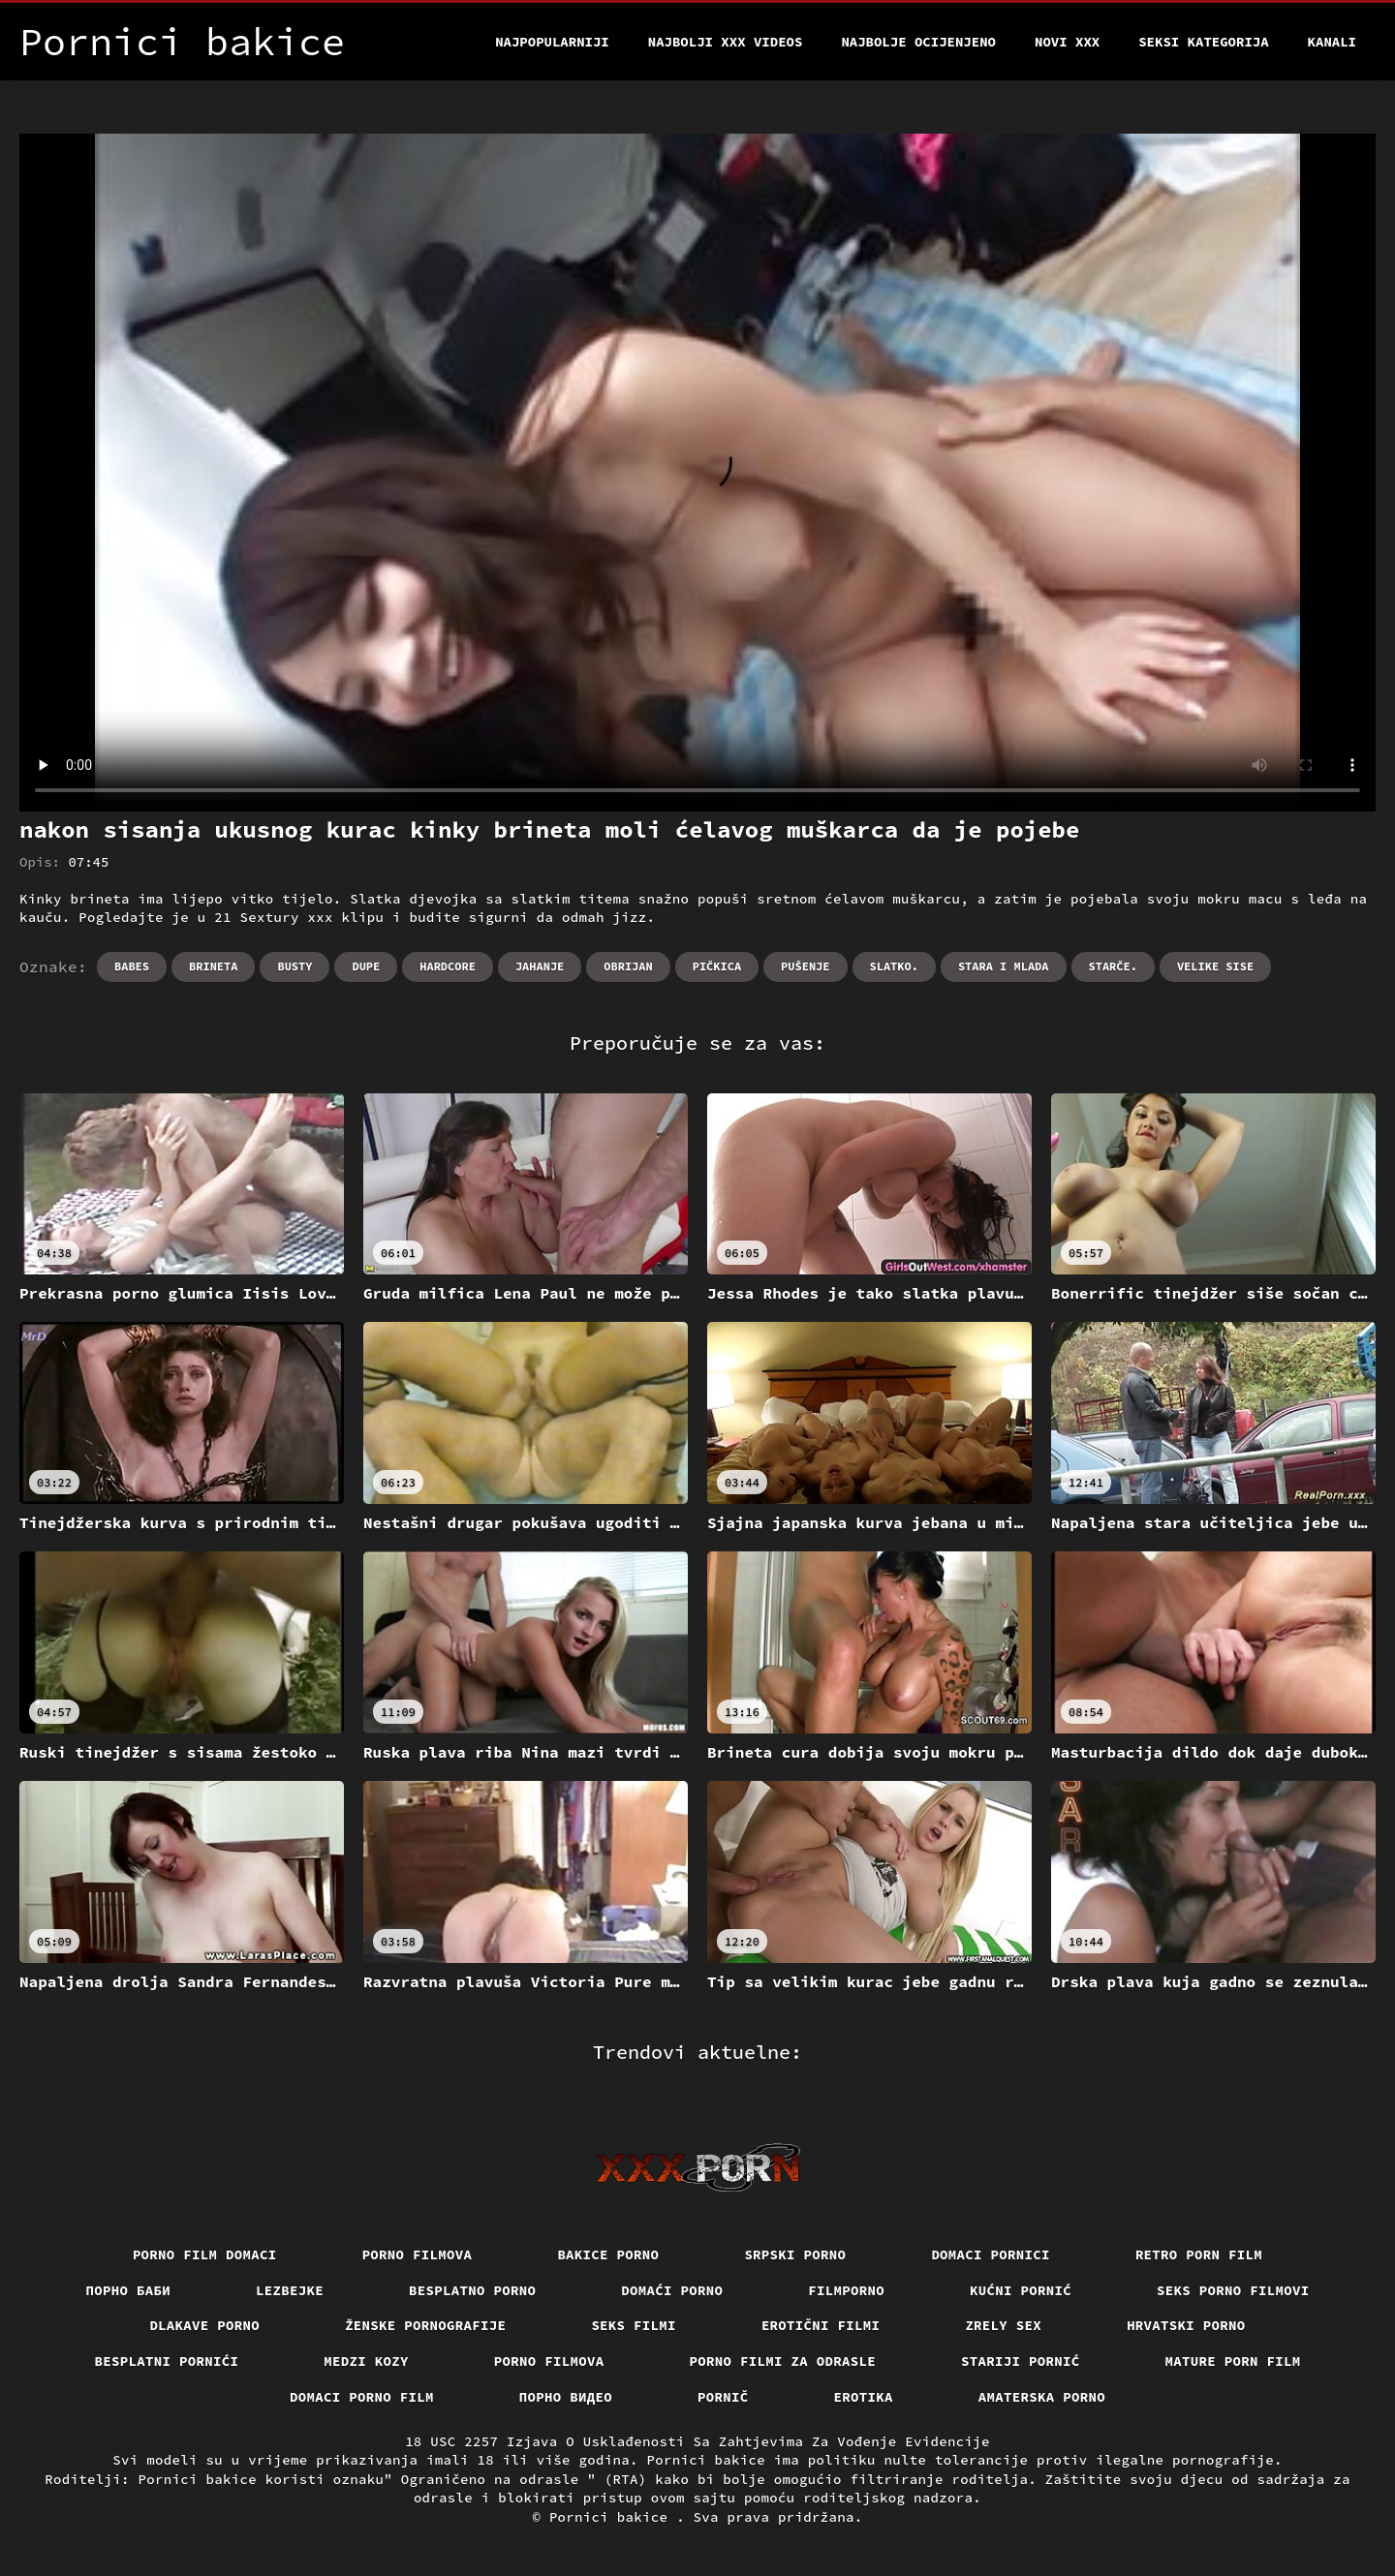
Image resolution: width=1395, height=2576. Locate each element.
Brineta (213, 966)
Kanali (1332, 41)
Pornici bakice (612, 2517)
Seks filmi (633, 2325)
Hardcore (447, 966)
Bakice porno (608, 2254)
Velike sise (1215, 966)
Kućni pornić (1020, 2290)
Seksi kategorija (1203, 41)
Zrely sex (1003, 2325)
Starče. (1113, 966)
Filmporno (846, 2290)
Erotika (863, 2397)
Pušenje (805, 966)
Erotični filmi (821, 2325)
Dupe (366, 966)
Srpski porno (795, 2254)
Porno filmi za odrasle (783, 2361)
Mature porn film (1233, 2361)
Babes (131, 966)
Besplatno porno (472, 2290)
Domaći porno (672, 2290)
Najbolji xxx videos (725, 41)
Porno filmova (417, 2254)
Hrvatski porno (1186, 2325)
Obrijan (628, 966)
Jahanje (539, 966)
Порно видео (565, 2397)
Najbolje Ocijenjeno (918, 41)
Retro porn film (1198, 2254)
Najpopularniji (552, 41)
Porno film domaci (205, 2254)
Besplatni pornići (167, 2361)
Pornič (723, 2397)
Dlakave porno (204, 2325)
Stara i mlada (1003, 966)
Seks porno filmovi (1233, 2290)
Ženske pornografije (425, 2325)
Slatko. (894, 966)
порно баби (128, 2290)
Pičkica (717, 966)
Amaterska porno (1041, 2397)
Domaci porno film (362, 2397)
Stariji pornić (1020, 2361)
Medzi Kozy (366, 2361)
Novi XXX (1067, 41)
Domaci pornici (990, 2254)
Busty (294, 966)
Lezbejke (290, 2290)
